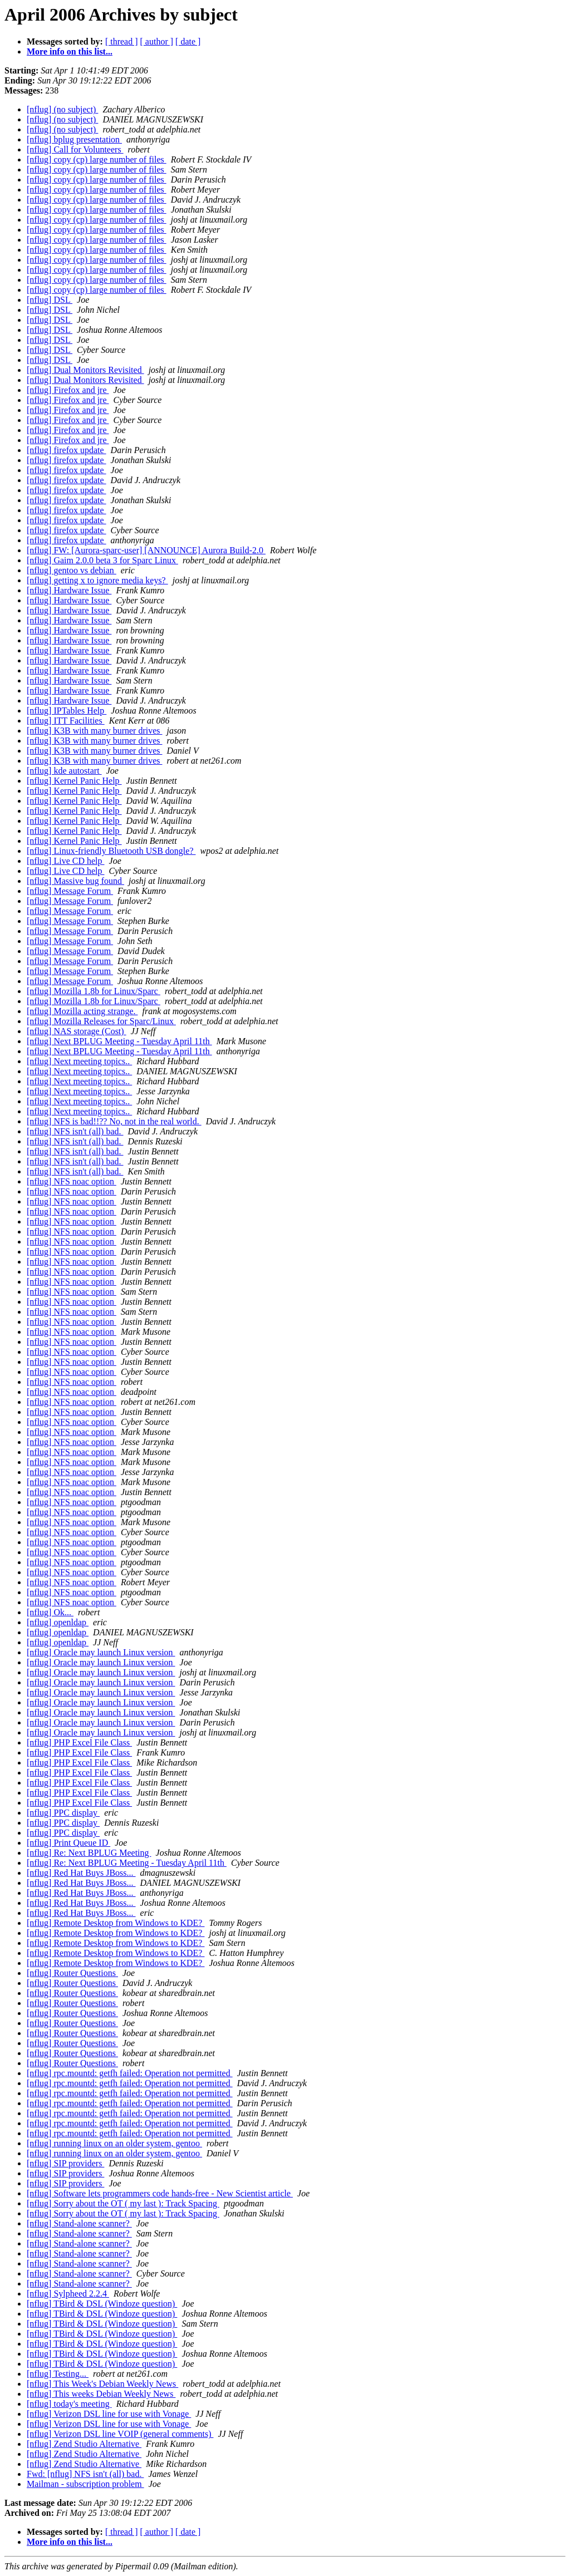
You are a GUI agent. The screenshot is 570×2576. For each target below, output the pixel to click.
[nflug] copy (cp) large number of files (96, 159)
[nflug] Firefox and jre (68, 390)
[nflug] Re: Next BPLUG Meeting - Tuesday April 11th (127, 1862)
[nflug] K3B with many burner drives (95, 730)
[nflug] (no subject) (62, 109)
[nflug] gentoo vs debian (71, 570)
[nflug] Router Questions (72, 1973)
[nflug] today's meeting (69, 2403)
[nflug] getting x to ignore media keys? (97, 580)
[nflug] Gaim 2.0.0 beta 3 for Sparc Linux (102, 560)
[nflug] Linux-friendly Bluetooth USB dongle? (111, 851)
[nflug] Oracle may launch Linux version (101, 1652)
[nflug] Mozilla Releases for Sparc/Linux (101, 1021)
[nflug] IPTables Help (66, 710)
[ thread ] (121, 41)
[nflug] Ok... (50, 1612)
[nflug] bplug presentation (74, 139)
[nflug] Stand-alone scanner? (79, 2223)
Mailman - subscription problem (85, 2484)
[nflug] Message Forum (70, 891)
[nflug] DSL (49, 299)
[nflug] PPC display (63, 1812)
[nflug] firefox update (66, 450)
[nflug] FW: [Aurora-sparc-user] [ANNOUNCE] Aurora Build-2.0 (146, 550)
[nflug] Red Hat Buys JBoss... (81, 1872)
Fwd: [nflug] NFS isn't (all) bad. (85, 2474)
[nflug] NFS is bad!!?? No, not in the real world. (114, 1121)
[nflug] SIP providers (65, 2163)
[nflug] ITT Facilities (66, 720)
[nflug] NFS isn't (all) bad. (75, 1131)
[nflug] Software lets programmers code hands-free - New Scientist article (160, 2193)
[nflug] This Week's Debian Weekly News (102, 2383)
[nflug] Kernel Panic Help (74, 780)
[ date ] (187, 41)
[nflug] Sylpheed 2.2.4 (68, 2293)
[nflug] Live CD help (66, 861)
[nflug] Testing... (58, 2373)
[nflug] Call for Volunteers (75, 149)
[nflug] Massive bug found (75, 881)
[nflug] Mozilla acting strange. (82, 1011)
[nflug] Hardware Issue (69, 590)
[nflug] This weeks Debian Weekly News (101, 2393)
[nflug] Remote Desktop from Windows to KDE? (115, 1923)
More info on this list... (69, 51)
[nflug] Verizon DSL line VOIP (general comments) (120, 2434)
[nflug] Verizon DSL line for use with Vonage (109, 2413)
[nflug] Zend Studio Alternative (84, 2444)
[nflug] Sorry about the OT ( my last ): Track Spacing (123, 2203)
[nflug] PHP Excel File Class (79, 1742)
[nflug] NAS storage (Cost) (76, 1031)
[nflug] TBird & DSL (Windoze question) (102, 2303)
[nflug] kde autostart (64, 770)
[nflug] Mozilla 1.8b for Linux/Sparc (93, 991)
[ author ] (157, 41)
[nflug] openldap (58, 1622)
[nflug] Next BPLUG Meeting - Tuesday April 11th (119, 1041)
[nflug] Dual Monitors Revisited (85, 370)
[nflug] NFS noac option (71, 1181)
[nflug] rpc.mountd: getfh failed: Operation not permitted (130, 2073)
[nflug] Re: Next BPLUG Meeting (89, 1852)
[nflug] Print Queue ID (68, 1842)
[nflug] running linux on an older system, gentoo (114, 2143)
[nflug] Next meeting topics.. (79, 1061)
